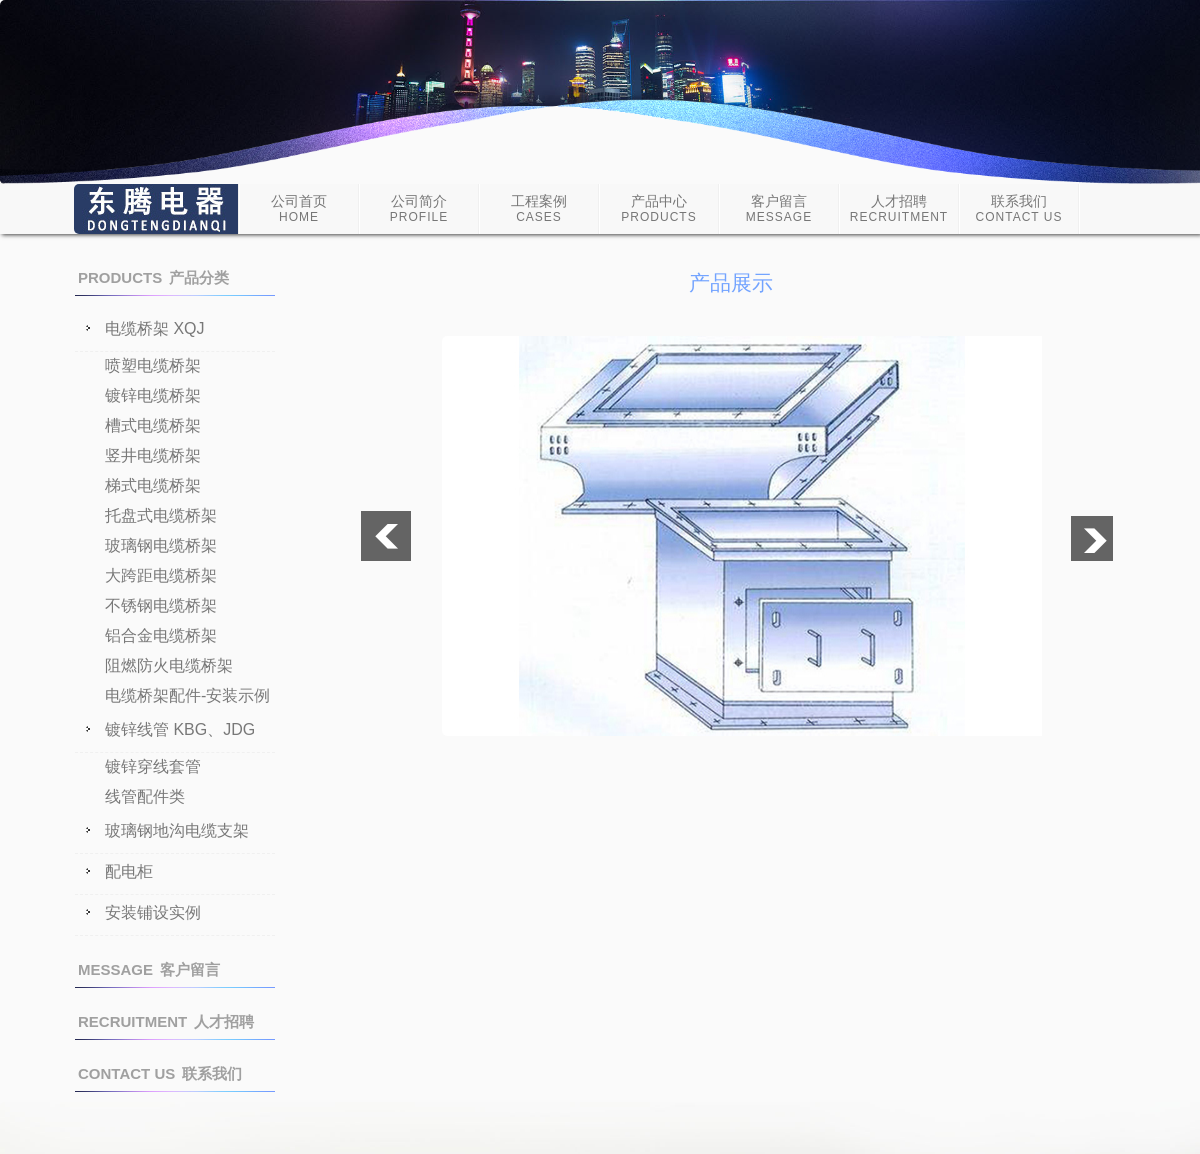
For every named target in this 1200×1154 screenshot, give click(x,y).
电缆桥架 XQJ (155, 329)
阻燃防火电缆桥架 (169, 665)
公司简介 (419, 208)
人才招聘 (899, 208)
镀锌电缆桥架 (153, 395)
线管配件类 (145, 796)
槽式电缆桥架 (153, 425)
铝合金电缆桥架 (161, 635)
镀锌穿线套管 (153, 766)
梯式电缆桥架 (153, 485)
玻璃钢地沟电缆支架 (177, 831)
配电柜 (129, 872)
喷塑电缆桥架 (153, 365)
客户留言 (779, 208)
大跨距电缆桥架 (161, 575)
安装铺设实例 (153, 913)
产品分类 (153, 277)
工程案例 (539, 208)
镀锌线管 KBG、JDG (180, 730)
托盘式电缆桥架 (161, 515)
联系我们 (1019, 208)
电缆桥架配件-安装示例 (187, 695)
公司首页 (299, 208)
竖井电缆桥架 (153, 455)
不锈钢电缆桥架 (161, 605)
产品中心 (658, 208)
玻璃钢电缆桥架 (161, 545)
